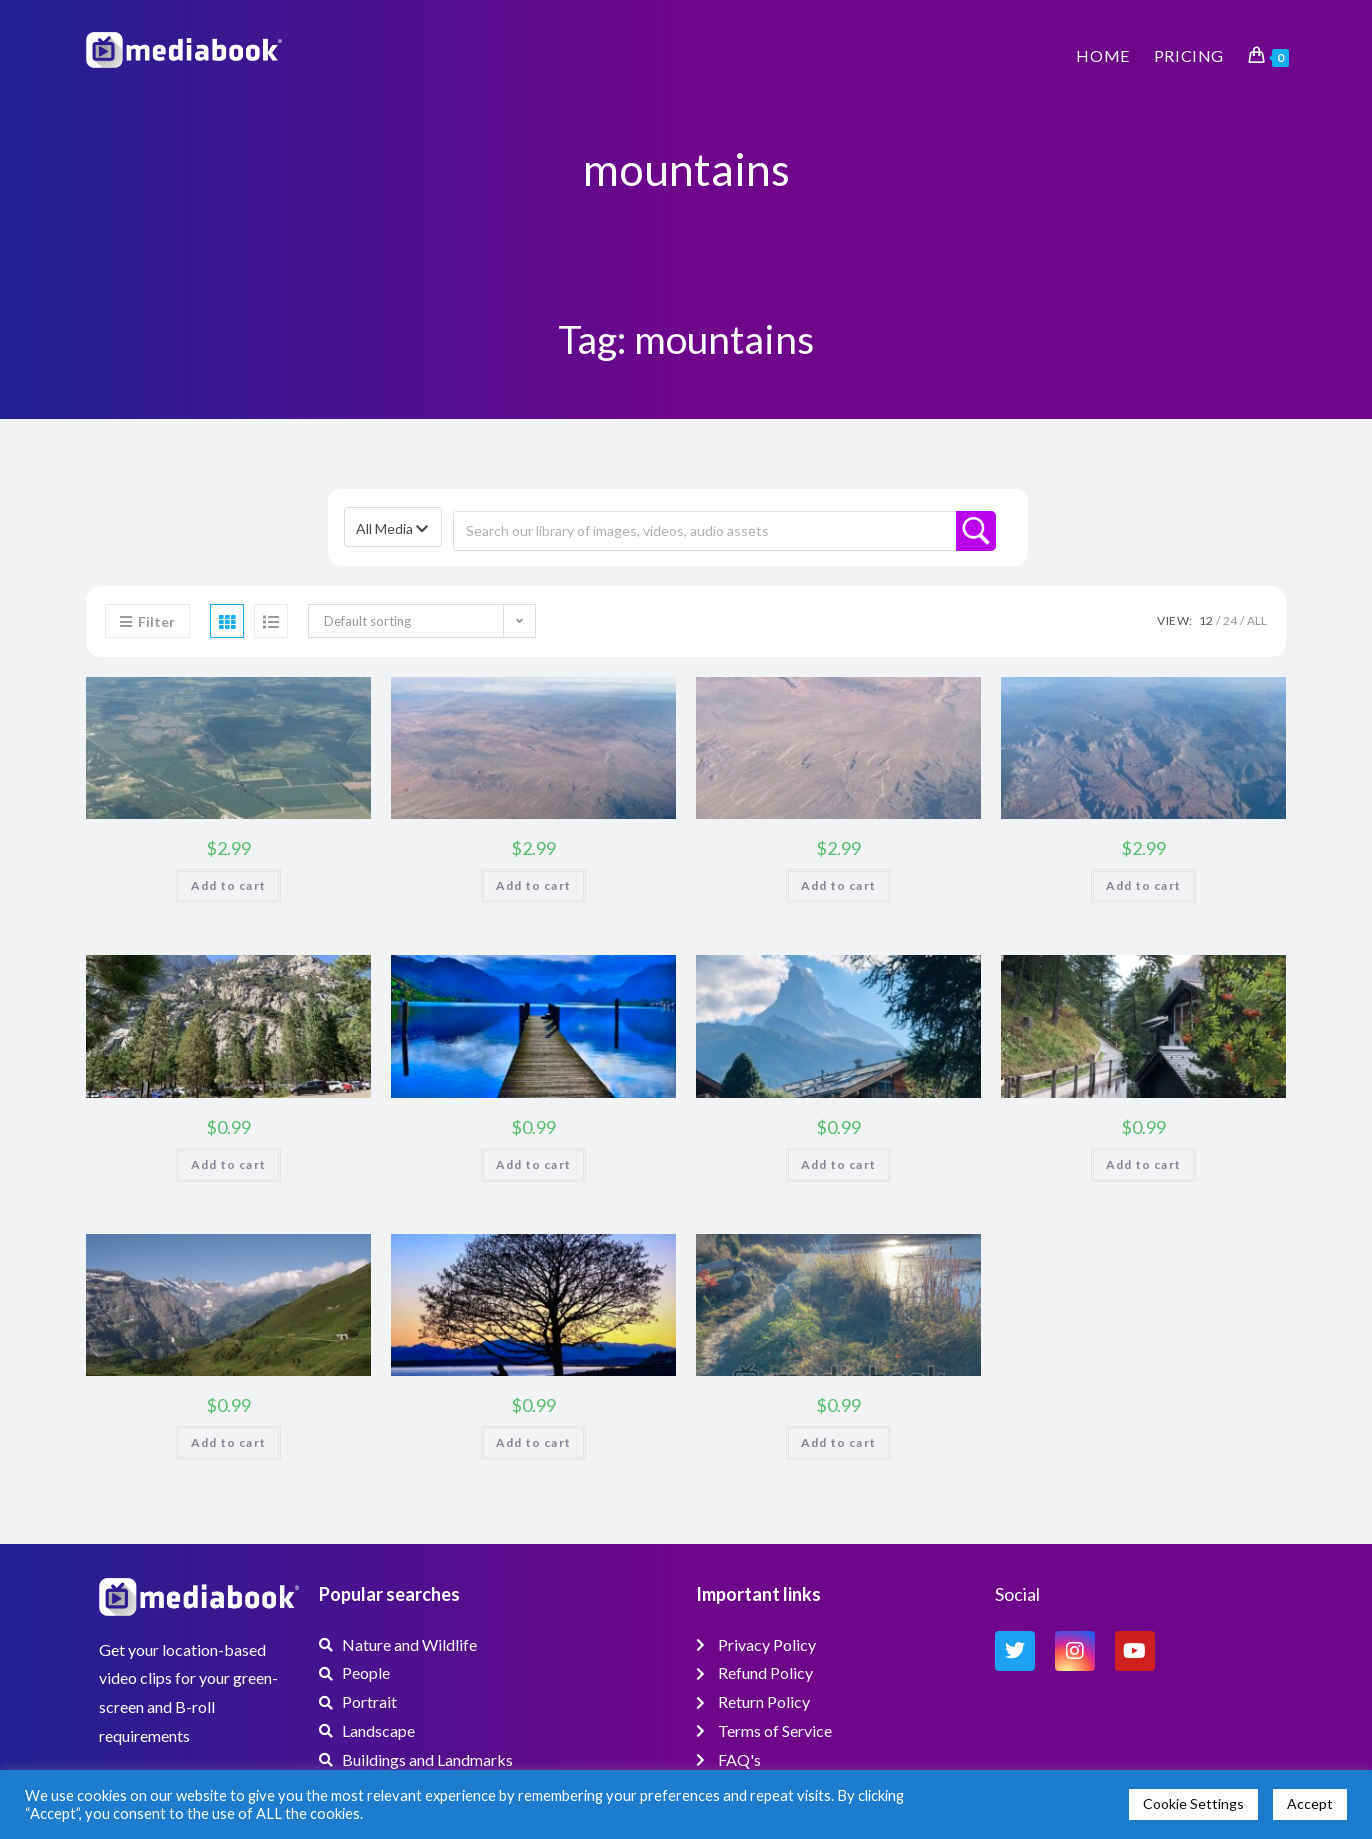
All (1257, 620)
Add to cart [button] (228, 885)
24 (1230, 620)
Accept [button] (1310, 1803)
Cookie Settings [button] (1193, 1803)
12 (1206, 620)
